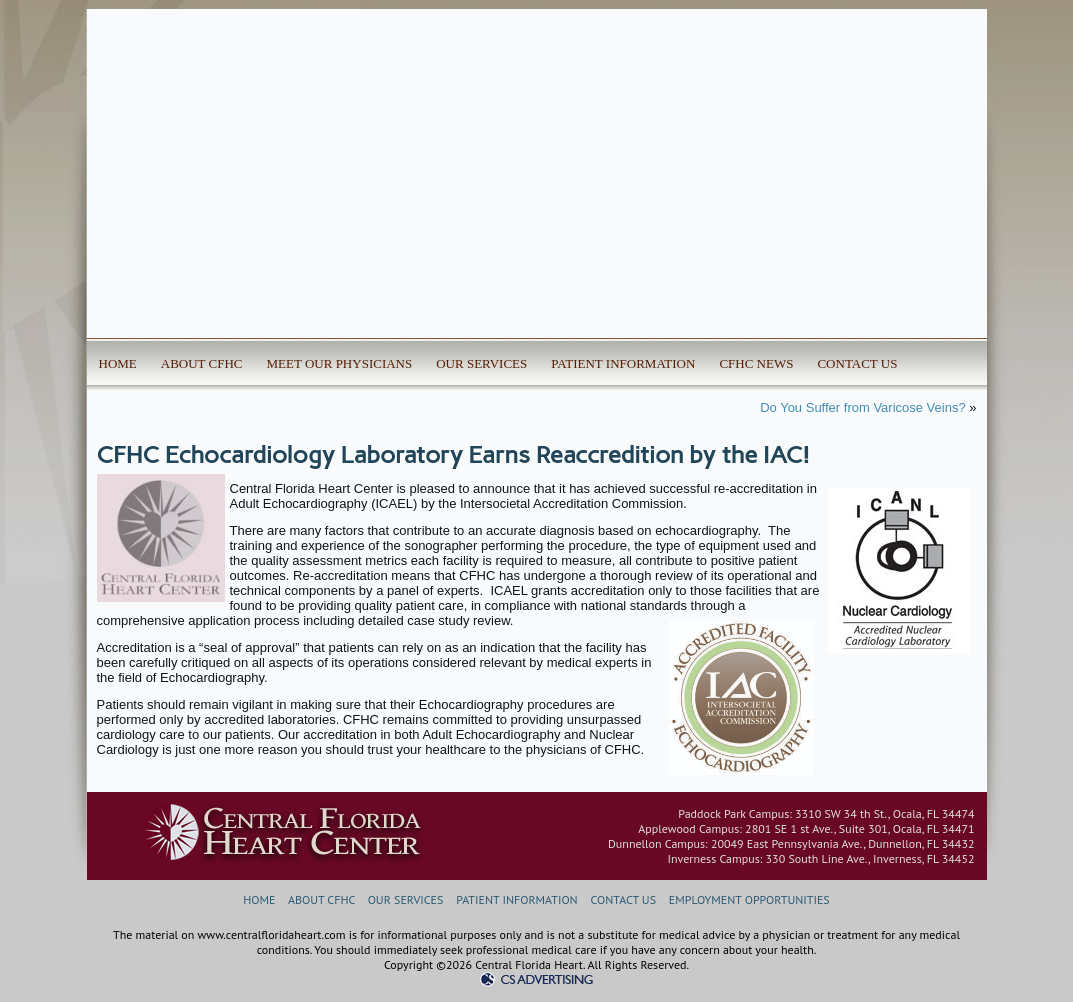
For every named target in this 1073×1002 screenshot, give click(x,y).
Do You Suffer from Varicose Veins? (862, 407)
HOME (118, 363)
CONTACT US (857, 363)
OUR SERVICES (481, 363)
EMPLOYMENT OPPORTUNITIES (749, 899)
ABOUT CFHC (202, 363)
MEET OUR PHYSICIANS (340, 363)
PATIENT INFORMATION (623, 363)
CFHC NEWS (756, 363)
